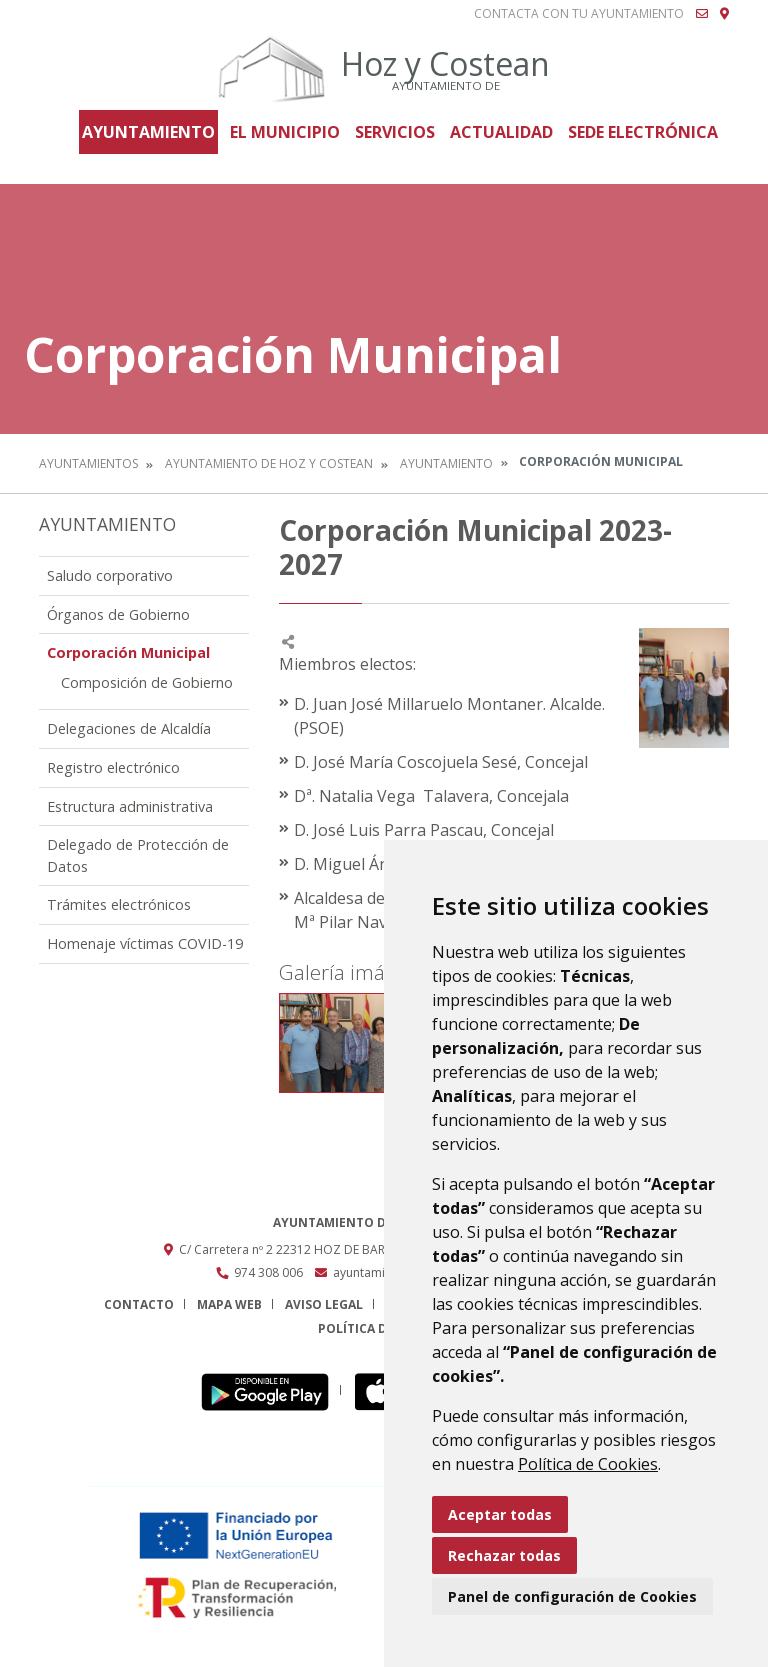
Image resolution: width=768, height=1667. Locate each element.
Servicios (395, 132)
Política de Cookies (588, 1464)
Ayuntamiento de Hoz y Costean (269, 463)
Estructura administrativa (130, 806)
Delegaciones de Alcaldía (129, 728)
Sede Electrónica (643, 132)
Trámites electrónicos (119, 904)
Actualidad (501, 132)
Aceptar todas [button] (500, 1514)
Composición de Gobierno (147, 682)
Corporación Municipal (128, 652)
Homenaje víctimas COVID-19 (145, 943)
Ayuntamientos (88, 463)
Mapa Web (229, 1304)
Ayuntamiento (148, 132)
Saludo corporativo (110, 575)
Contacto (139, 1304)
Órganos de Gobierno (118, 614)
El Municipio (285, 132)
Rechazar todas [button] (504, 1555)
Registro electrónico (113, 767)
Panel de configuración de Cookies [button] (572, 1596)
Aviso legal (324, 1304)
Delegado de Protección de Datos (138, 855)
